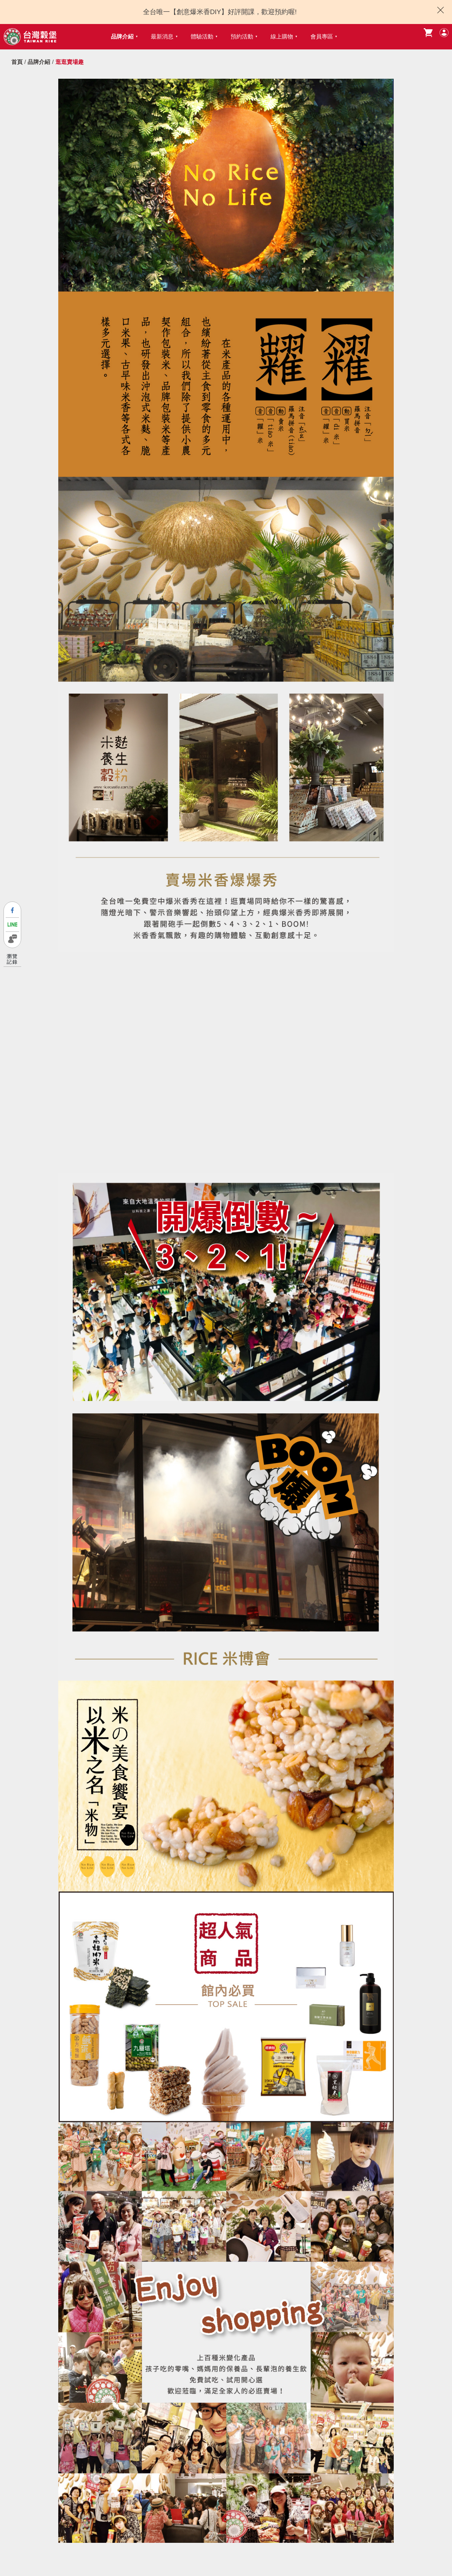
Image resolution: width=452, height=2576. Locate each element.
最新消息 (162, 37)
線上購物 (281, 37)
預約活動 (242, 37)
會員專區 (321, 37)
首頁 (17, 62)
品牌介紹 (122, 37)
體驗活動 (202, 37)
